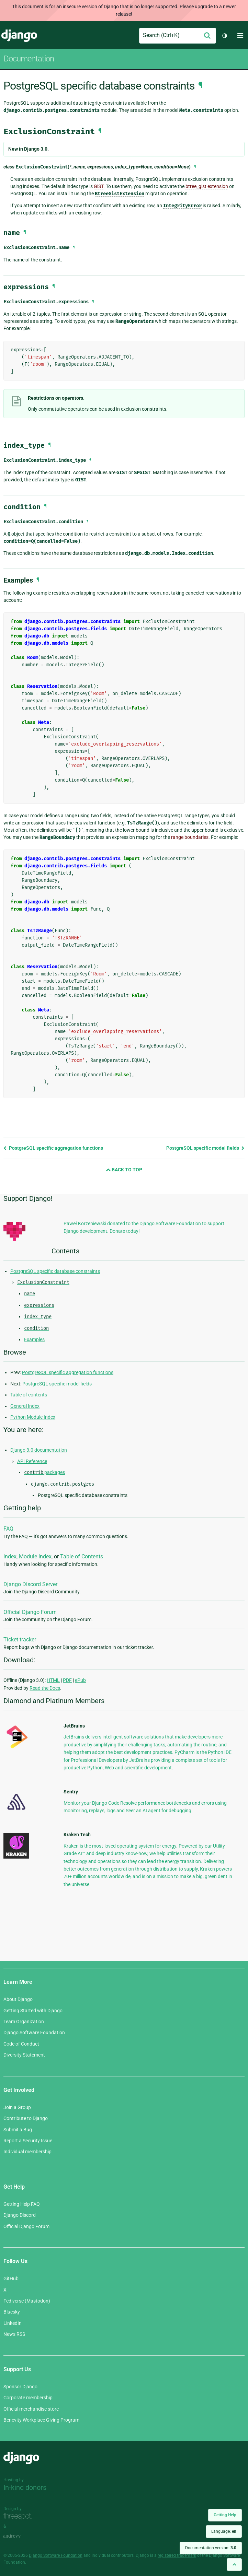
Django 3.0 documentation (38, 1450)
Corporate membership (28, 2397)
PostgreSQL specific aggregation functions (53, 1148)
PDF (67, 1680)
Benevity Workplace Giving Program (41, 2420)
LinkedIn (12, 2323)
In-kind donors (24, 2487)
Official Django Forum (30, 1612)
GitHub (11, 2278)
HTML (53, 1680)
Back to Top (124, 1169)
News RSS (14, 2334)
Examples (34, 1339)
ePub (80, 1680)
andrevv (19, 2536)
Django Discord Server (30, 1584)
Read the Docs (45, 1688)
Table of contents (28, 1394)
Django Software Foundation (34, 2032)
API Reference (32, 1461)
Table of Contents (81, 1556)
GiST (98, 186)
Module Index (35, 1556)
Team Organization (23, 2021)
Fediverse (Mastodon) (26, 2301)
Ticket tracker (19, 1639)
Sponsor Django (20, 2386)
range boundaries (189, 837)
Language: (223, 2531)
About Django (18, 1999)
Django (19, 36)
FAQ (8, 1528)
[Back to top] (234, 2565)
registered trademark (177, 2555)
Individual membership (27, 2151)
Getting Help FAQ (21, 2204)
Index (9, 1556)
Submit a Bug (17, 2129)
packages (44, 1472)
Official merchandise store (31, 2409)
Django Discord (19, 2215)
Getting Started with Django (33, 2010)
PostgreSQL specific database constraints (55, 1271)
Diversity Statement (24, 2055)
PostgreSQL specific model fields (205, 1148)
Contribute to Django (25, 2118)
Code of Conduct (21, 2044)
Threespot (19, 2516)
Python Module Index (32, 1417)
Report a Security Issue (27, 2140)
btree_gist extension (206, 186)
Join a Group (17, 2107)
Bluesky (11, 2312)
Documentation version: (210, 2547)
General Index (25, 1406)
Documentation (28, 58)
